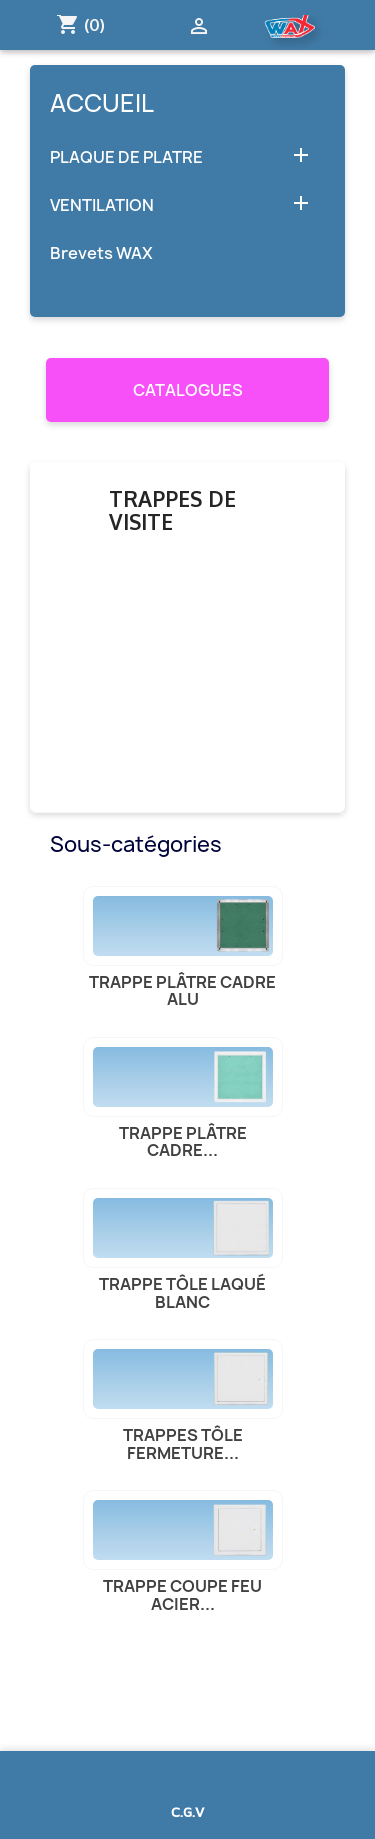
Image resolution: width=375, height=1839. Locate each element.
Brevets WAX (101, 253)
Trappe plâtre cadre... (183, 1142)
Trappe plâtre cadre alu (182, 991)
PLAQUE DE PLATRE (126, 157)
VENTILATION (102, 205)
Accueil (102, 103)
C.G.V (187, 1811)
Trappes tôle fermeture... (183, 1444)
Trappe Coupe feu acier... (182, 1595)
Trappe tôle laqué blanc (182, 1293)
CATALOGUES (188, 390)
